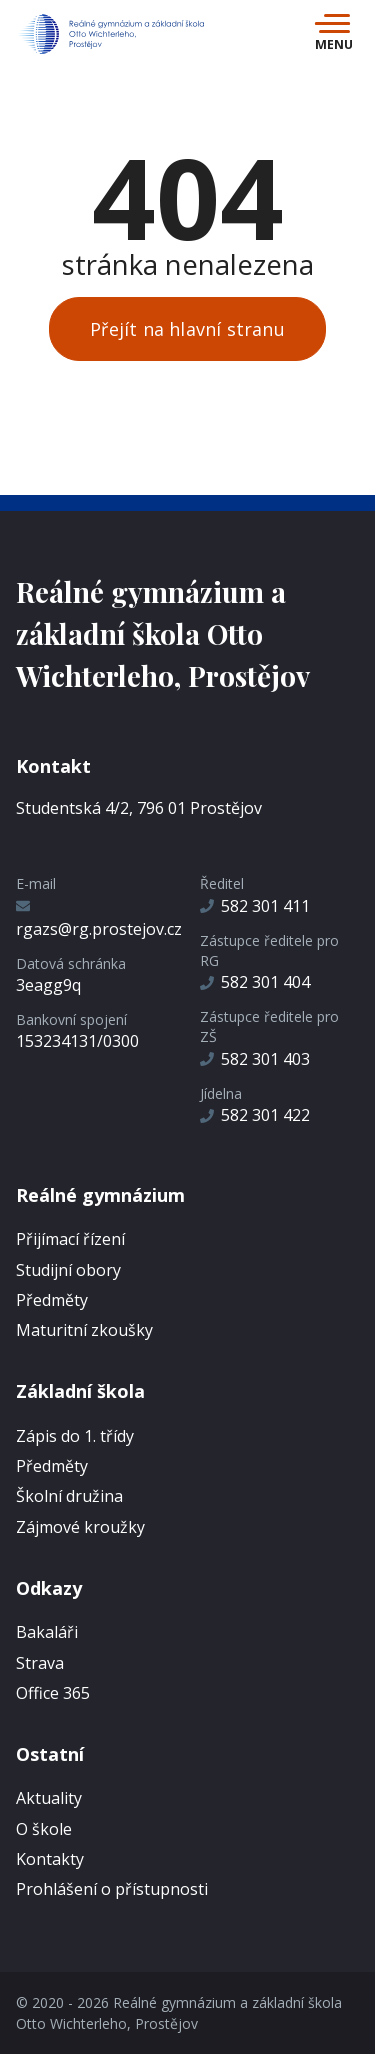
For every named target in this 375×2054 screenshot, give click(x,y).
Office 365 (53, 1693)
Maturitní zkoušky (84, 1330)
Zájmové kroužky (80, 1527)
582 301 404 (255, 982)
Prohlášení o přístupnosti (112, 1889)
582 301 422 (255, 1115)
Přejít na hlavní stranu (187, 329)
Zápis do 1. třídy (75, 1436)
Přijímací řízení (70, 1239)
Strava (40, 1663)
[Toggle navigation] (334, 34)
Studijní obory (68, 1270)
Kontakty (50, 1859)
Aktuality (49, 1798)
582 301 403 (255, 1059)
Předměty (52, 1300)
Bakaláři (47, 1632)
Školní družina (69, 1496)
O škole (44, 1829)
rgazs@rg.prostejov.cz (99, 919)
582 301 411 (255, 906)
